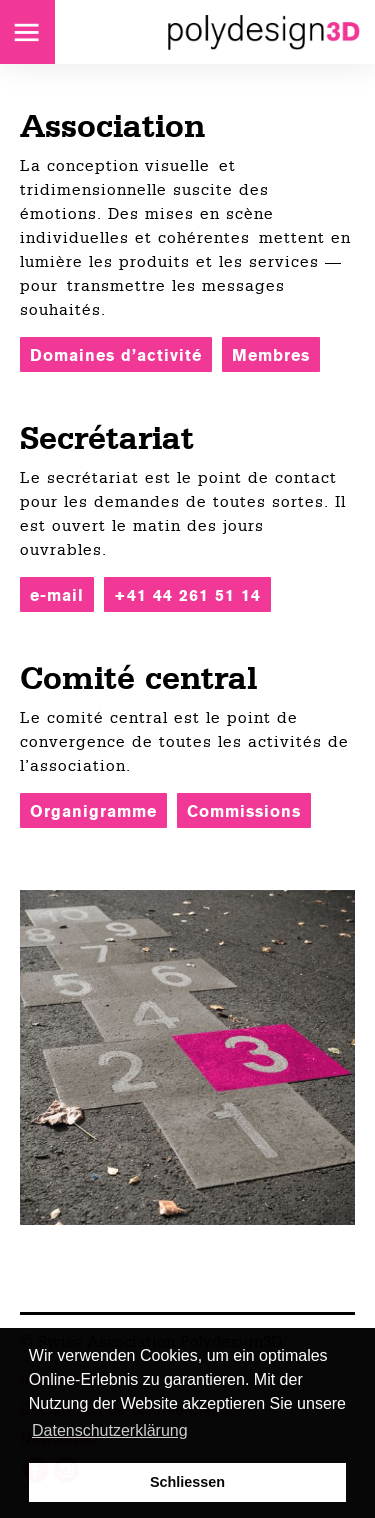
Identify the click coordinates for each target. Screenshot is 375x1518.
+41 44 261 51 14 (187, 595)
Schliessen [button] (187, 1482)
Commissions (244, 811)
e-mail (57, 595)
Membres (271, 355)
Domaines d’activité (116, 355)
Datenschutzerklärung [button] (110, 1430)
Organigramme (93, 811)
